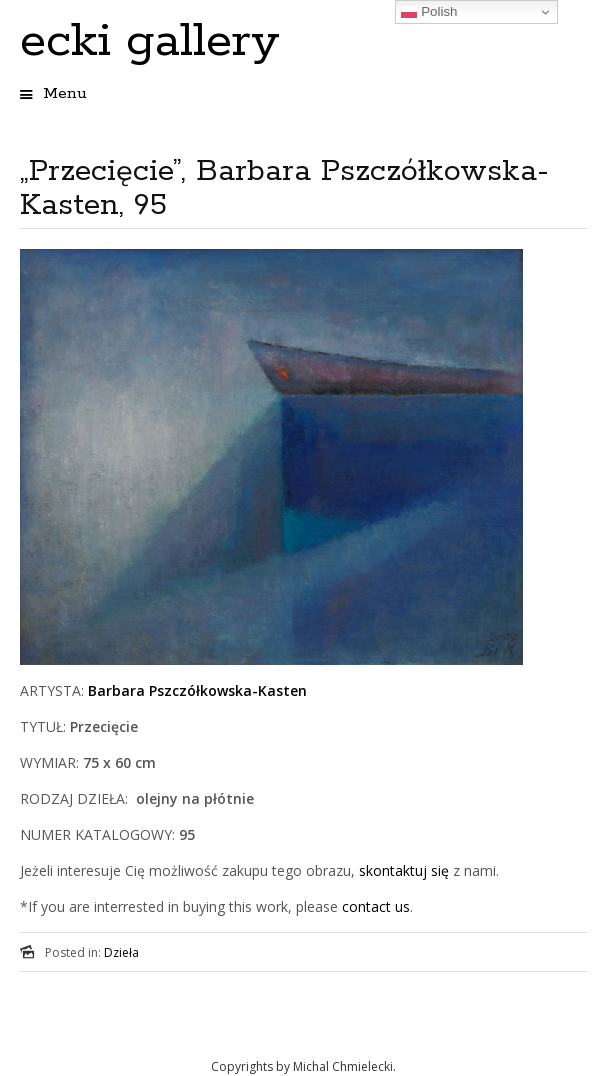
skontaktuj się (402, 870)
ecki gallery (150, 41)
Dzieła (121, 952)
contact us (376, 906)
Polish (429, 12)
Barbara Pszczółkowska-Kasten (197, 690)
